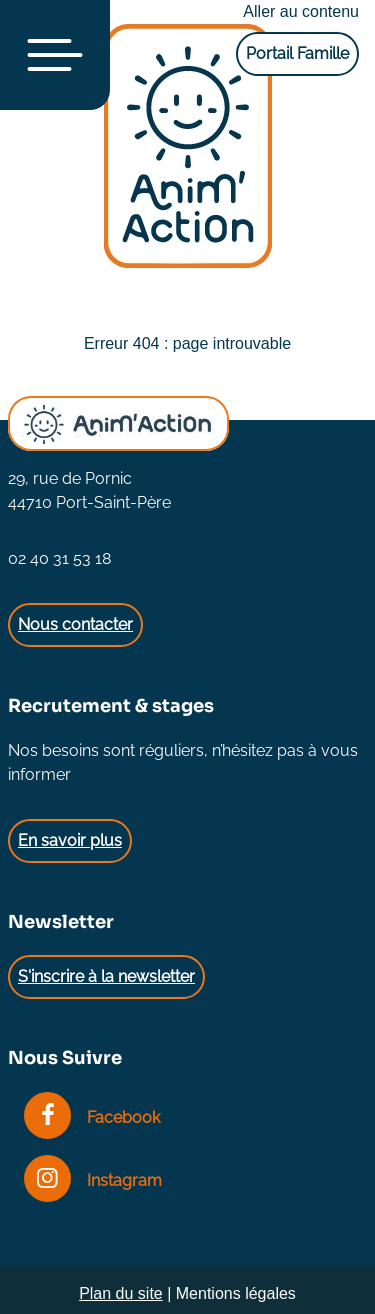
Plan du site (121, 1293)
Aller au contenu (301, 11)
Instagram (93, 1180)
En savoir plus (70, 840)
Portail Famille (297, 53)
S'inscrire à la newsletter (106, 976)
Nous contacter (75, 624)
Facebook (92, 1117)
